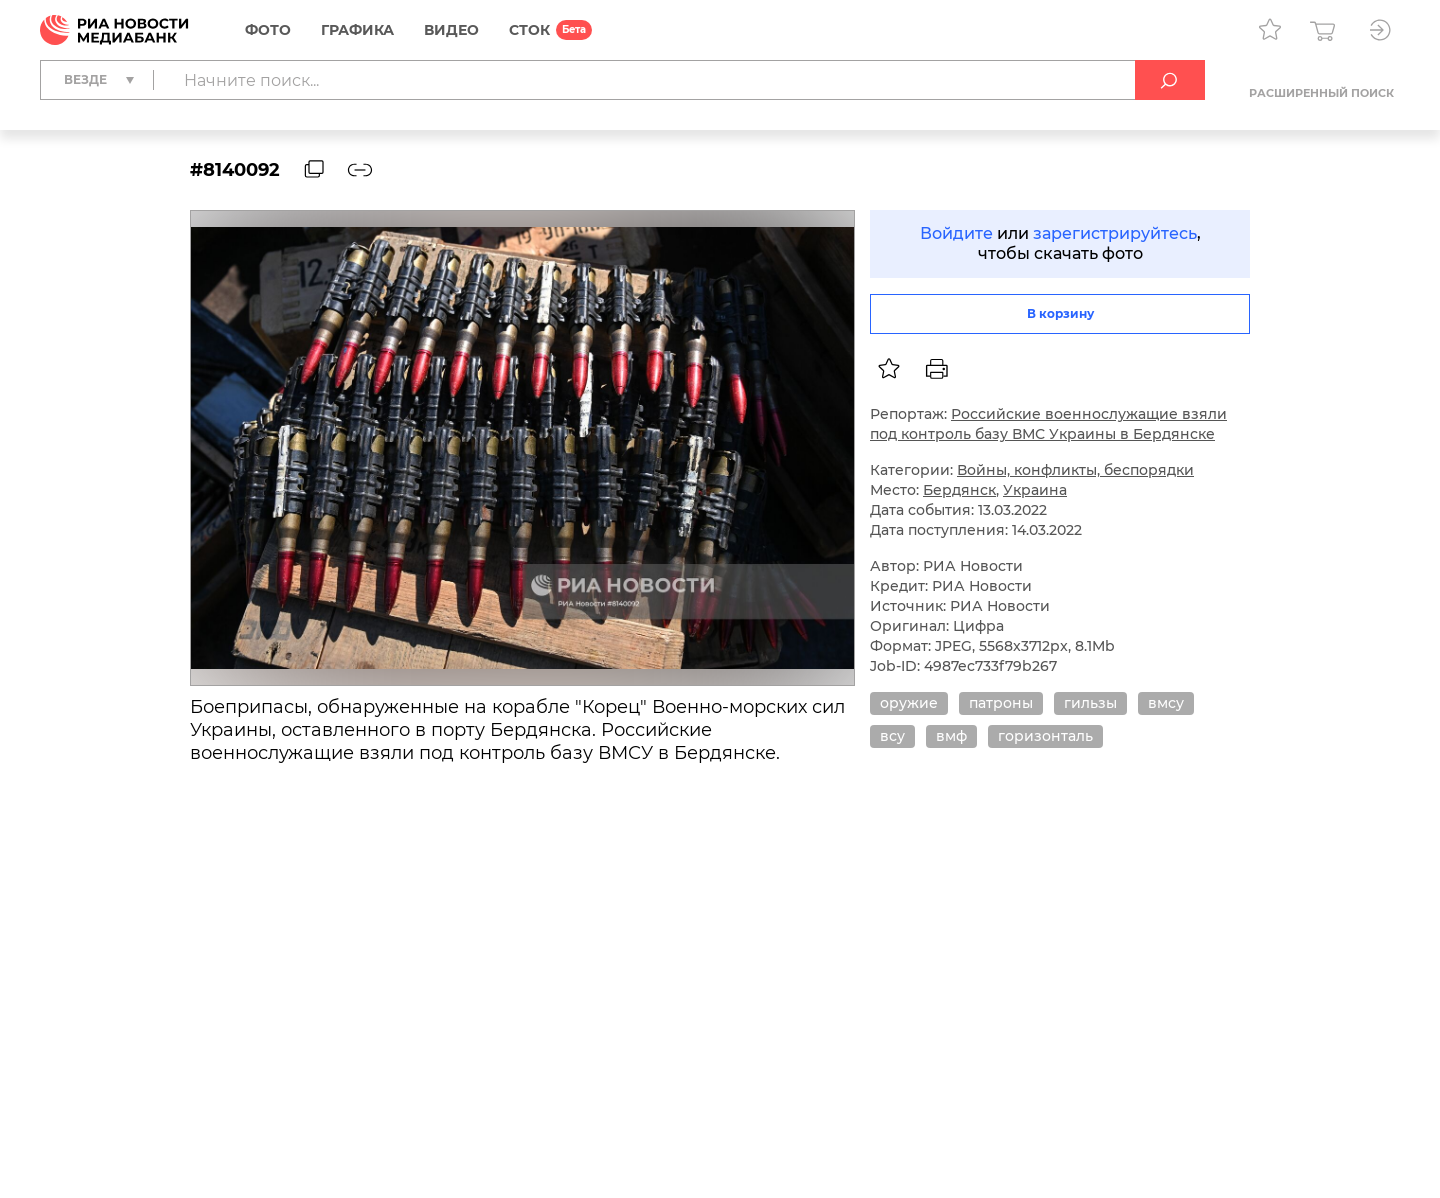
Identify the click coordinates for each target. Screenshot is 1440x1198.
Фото (268, 30)
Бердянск (959, 490)
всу (892, 736)
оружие (909, 703)
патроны (1001, 703)
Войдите (956, 233)
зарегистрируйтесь (1115, 233)
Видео (451, 30)
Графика (357, 30)
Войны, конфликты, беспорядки (1075, 470)
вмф (951, 736)
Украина (1035, 490)
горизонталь (1045, 736)
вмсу (1166, 703)
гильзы (1090, 703)
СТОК (529, 30)
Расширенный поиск (1321, 93)
